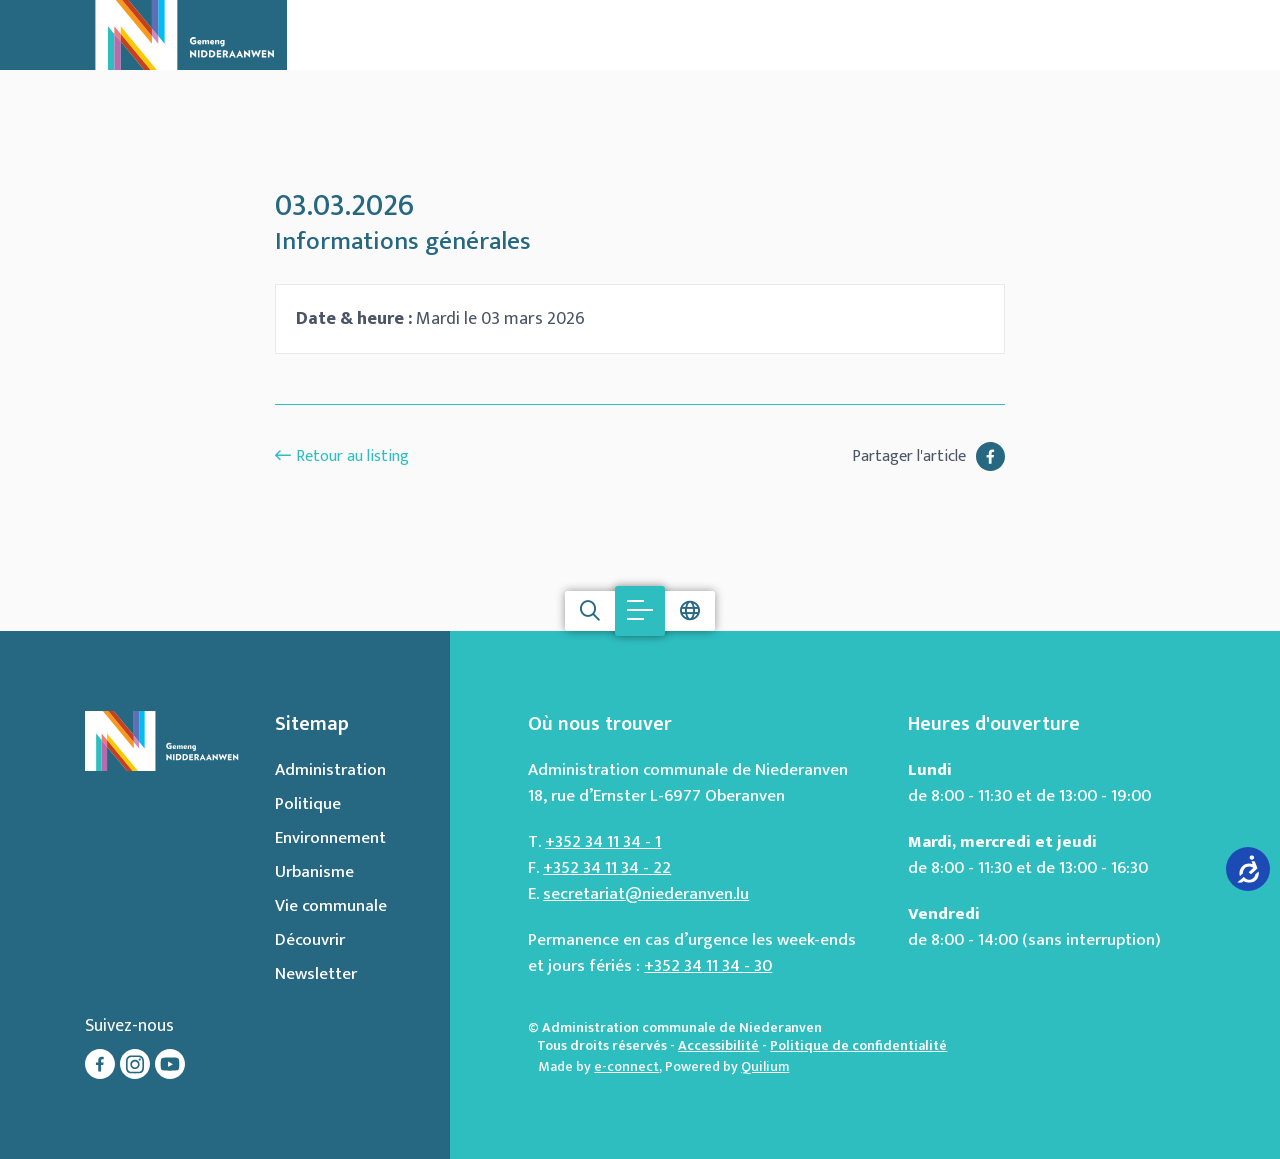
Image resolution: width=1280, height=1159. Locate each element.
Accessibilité (718, 1045)
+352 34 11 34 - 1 (603, 842)
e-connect (626, 1066)
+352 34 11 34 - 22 (607, 868)
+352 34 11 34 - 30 (708, 966)
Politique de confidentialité (858, 1045)
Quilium (765, 1066)
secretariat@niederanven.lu (646, 894)
